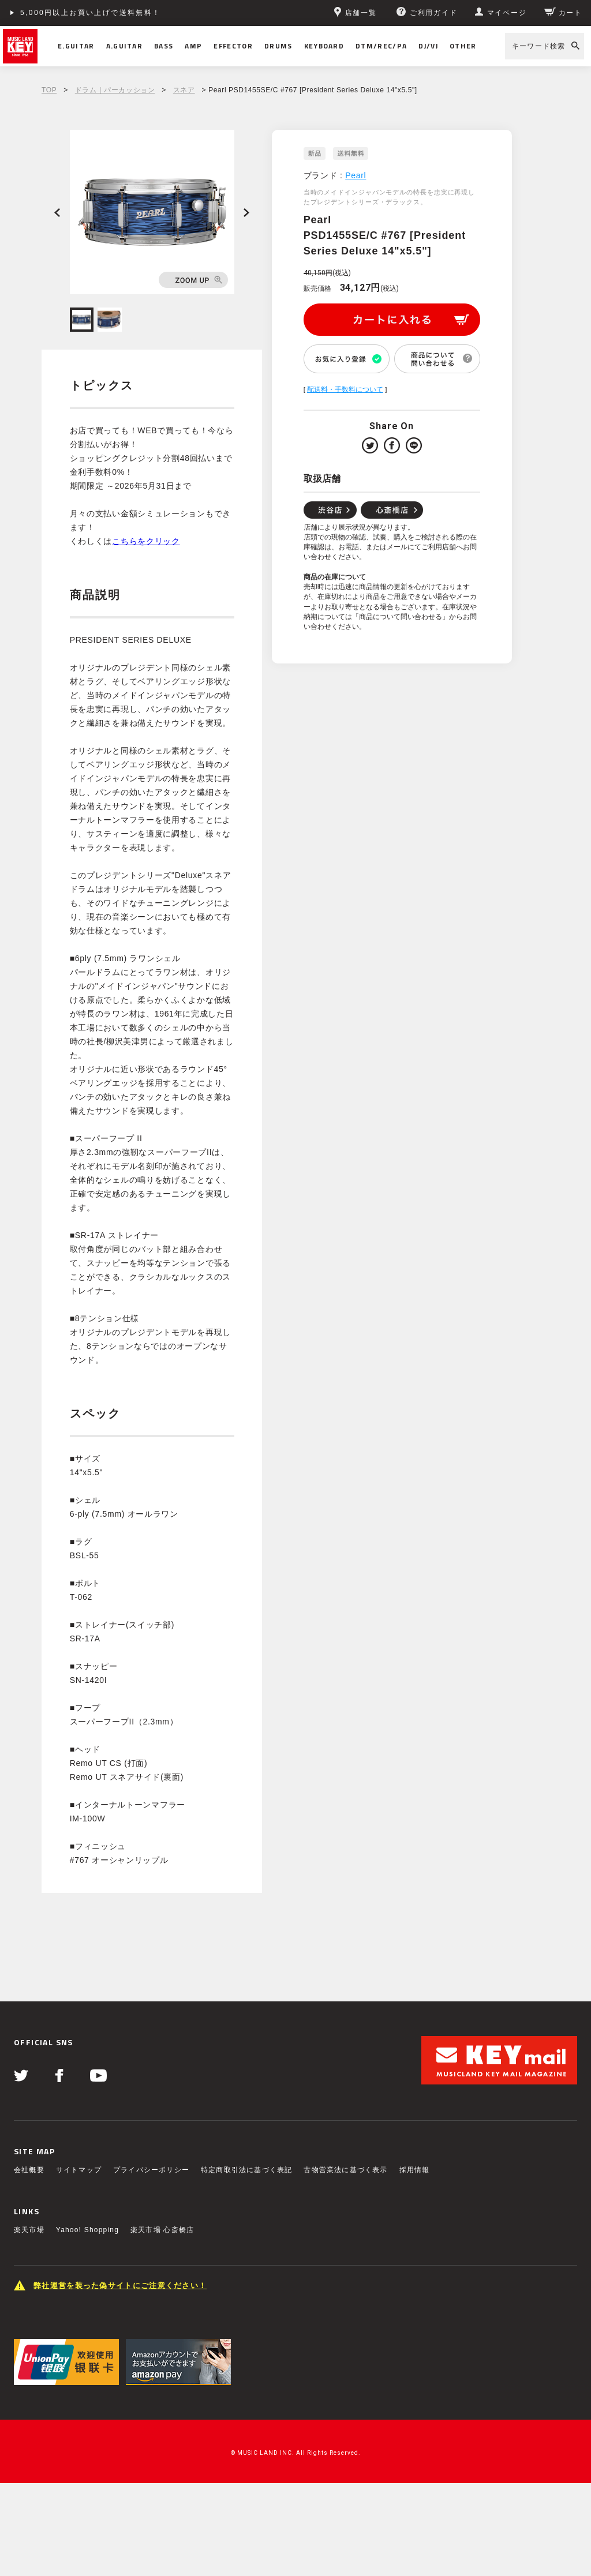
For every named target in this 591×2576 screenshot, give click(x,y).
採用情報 (414, 2170)
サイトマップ (79, 2170)
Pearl (355, 175)
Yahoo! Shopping (87, 2230)
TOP (49, 90)
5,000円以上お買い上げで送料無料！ (90, 13)
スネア (184, 90)
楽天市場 (29, 2230)
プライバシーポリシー (151, 2170)
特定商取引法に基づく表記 (246, 2170)
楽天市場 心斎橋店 (162, 2230)
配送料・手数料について (345, 389)
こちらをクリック (146, 541)
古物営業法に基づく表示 (345, 2170)
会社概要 (29, 2170)
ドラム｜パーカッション (115, 90)
